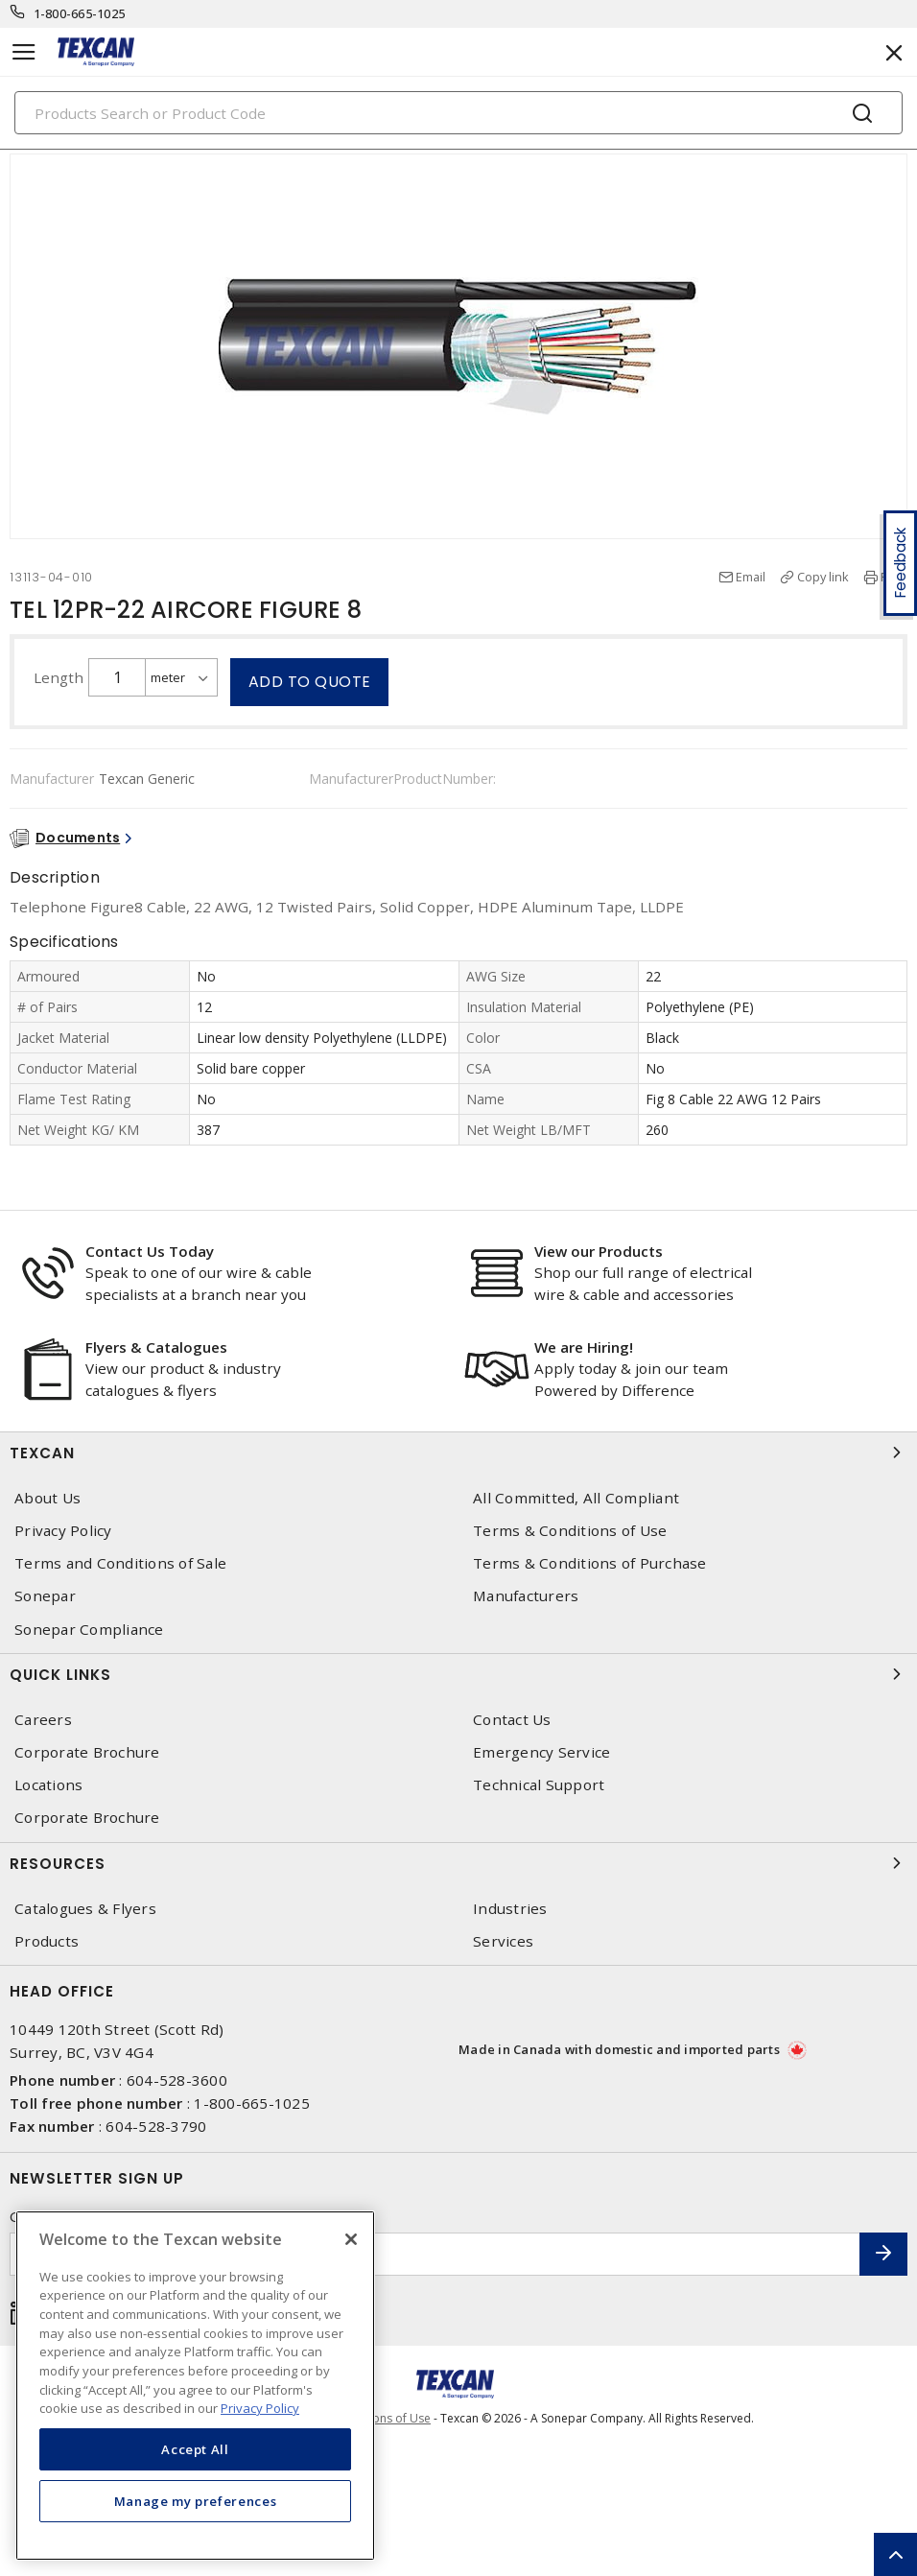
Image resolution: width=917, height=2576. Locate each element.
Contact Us (512, 1720)
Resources (458, 1863)
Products (46, 1941)
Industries (510, 1909)
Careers (43, 1720)
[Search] (458, 112)
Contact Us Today (149, 1251)
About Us (47, 1498)
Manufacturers (525, 1596)
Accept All (195, 2449)
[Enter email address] (435, 2254)
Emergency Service (541, 1752)
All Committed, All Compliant (576, 1498)
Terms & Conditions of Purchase (590, 1563)
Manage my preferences (195, 2501)
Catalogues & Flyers (85, 1909)
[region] (195, 2385)
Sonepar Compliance (89, 1629)
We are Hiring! (583, 1347)
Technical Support (538, 1785)
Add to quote (309, 682)
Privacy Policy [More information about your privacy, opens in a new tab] (260, 2408)
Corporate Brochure (87, 1752)
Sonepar (45, 1596)
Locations (48, 1785)
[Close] (351, 2239)
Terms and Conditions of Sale (120, 1563)
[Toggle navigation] (24, 52)
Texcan (458, 1452)
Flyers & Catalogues (156, 1347)
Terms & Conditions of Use (570, 1531)
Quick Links (458, 1674)
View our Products (598, 1251)
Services (503, 1941)
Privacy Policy (63, 1531)
